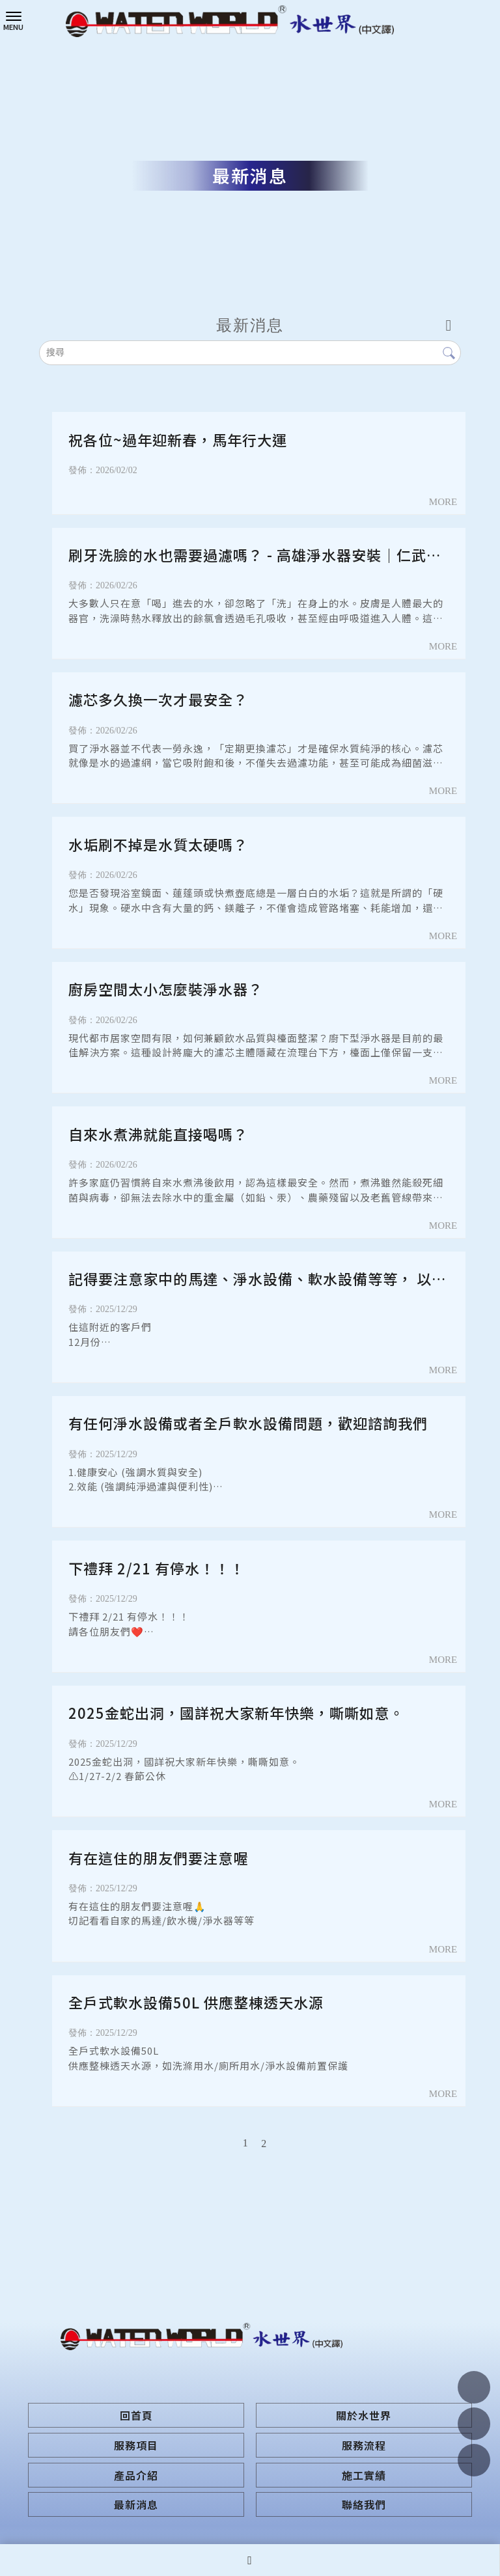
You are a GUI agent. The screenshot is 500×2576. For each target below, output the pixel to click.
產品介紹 (136, 2475)
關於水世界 (363, 2415)
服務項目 (136, 2445)
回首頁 (136, 2415)
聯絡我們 (364, 2504)
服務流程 (364, 2445)
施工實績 (364, 2475)
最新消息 (136, 2504)
